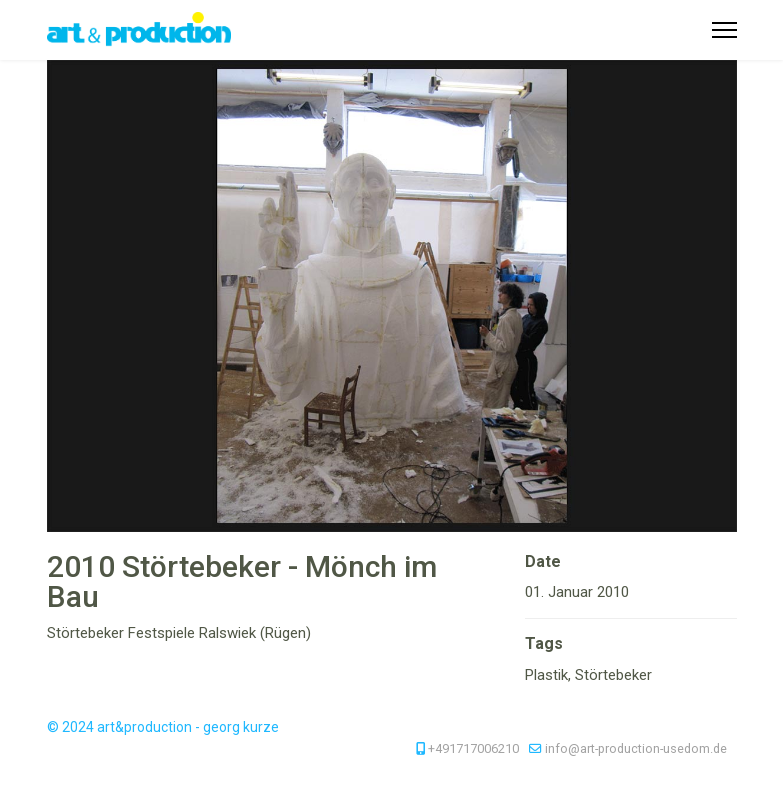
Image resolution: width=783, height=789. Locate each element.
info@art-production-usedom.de (636, 748)
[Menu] (724, 30)
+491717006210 (473, 748)
